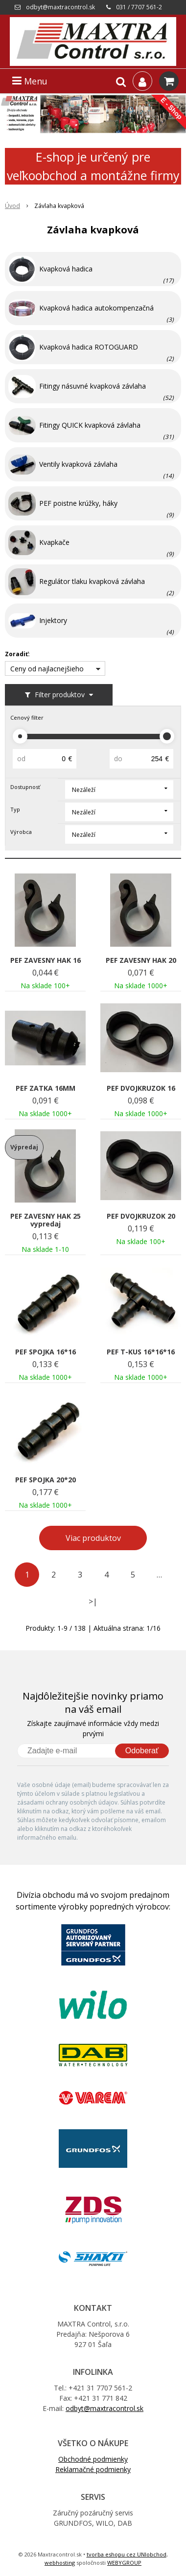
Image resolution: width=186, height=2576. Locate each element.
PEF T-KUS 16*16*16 (141, 1352)
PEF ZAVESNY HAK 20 (141, 960)
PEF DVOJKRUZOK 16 (141, 1088)
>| (93, 1601)
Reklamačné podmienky (93, 2469)
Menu (29, 81)
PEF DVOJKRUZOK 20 (141, 1216)
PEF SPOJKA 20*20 (45, 1480)
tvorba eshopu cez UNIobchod (126, 2554)
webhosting (60, 2562)
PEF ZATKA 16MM (45, 1088)
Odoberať (142, 1750)
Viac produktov (93, 1538)
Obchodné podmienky (93, 2459)
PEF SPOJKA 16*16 (45, 1352)
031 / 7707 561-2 (139, 7)
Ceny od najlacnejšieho (47, 668)
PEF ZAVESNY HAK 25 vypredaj (45, 1220)
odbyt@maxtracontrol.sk (60, 7)
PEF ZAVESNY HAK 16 (45, 960)
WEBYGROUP (124, 2562)
